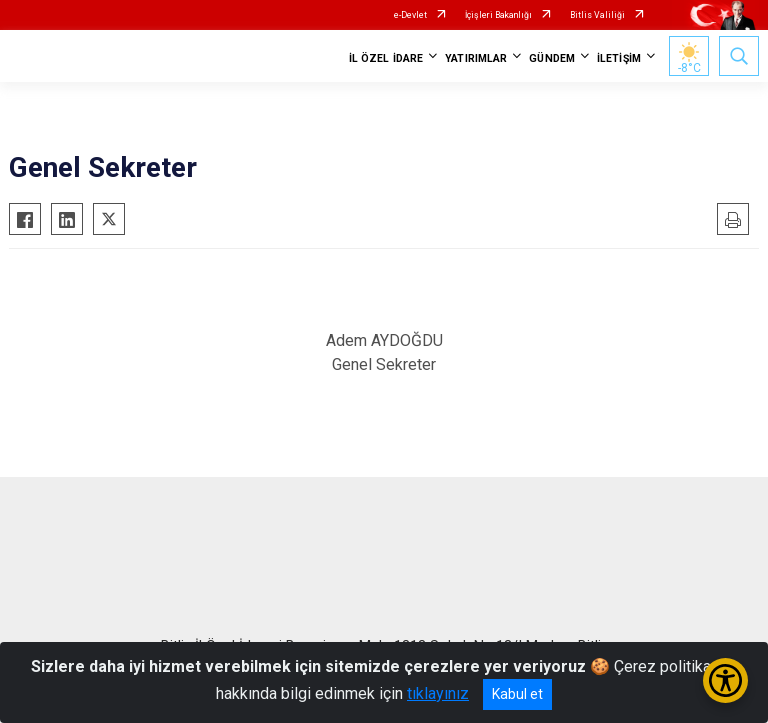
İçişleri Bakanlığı (498, 15)
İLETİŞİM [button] (619, 58)
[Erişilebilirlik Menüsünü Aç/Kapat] (725, 680)
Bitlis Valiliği (597, 15)
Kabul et (517, 694)
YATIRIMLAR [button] (476, 58)
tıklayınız (438, 693)
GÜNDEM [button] (552, 58)
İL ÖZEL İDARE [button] (386, 58)
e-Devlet (410, 15)
